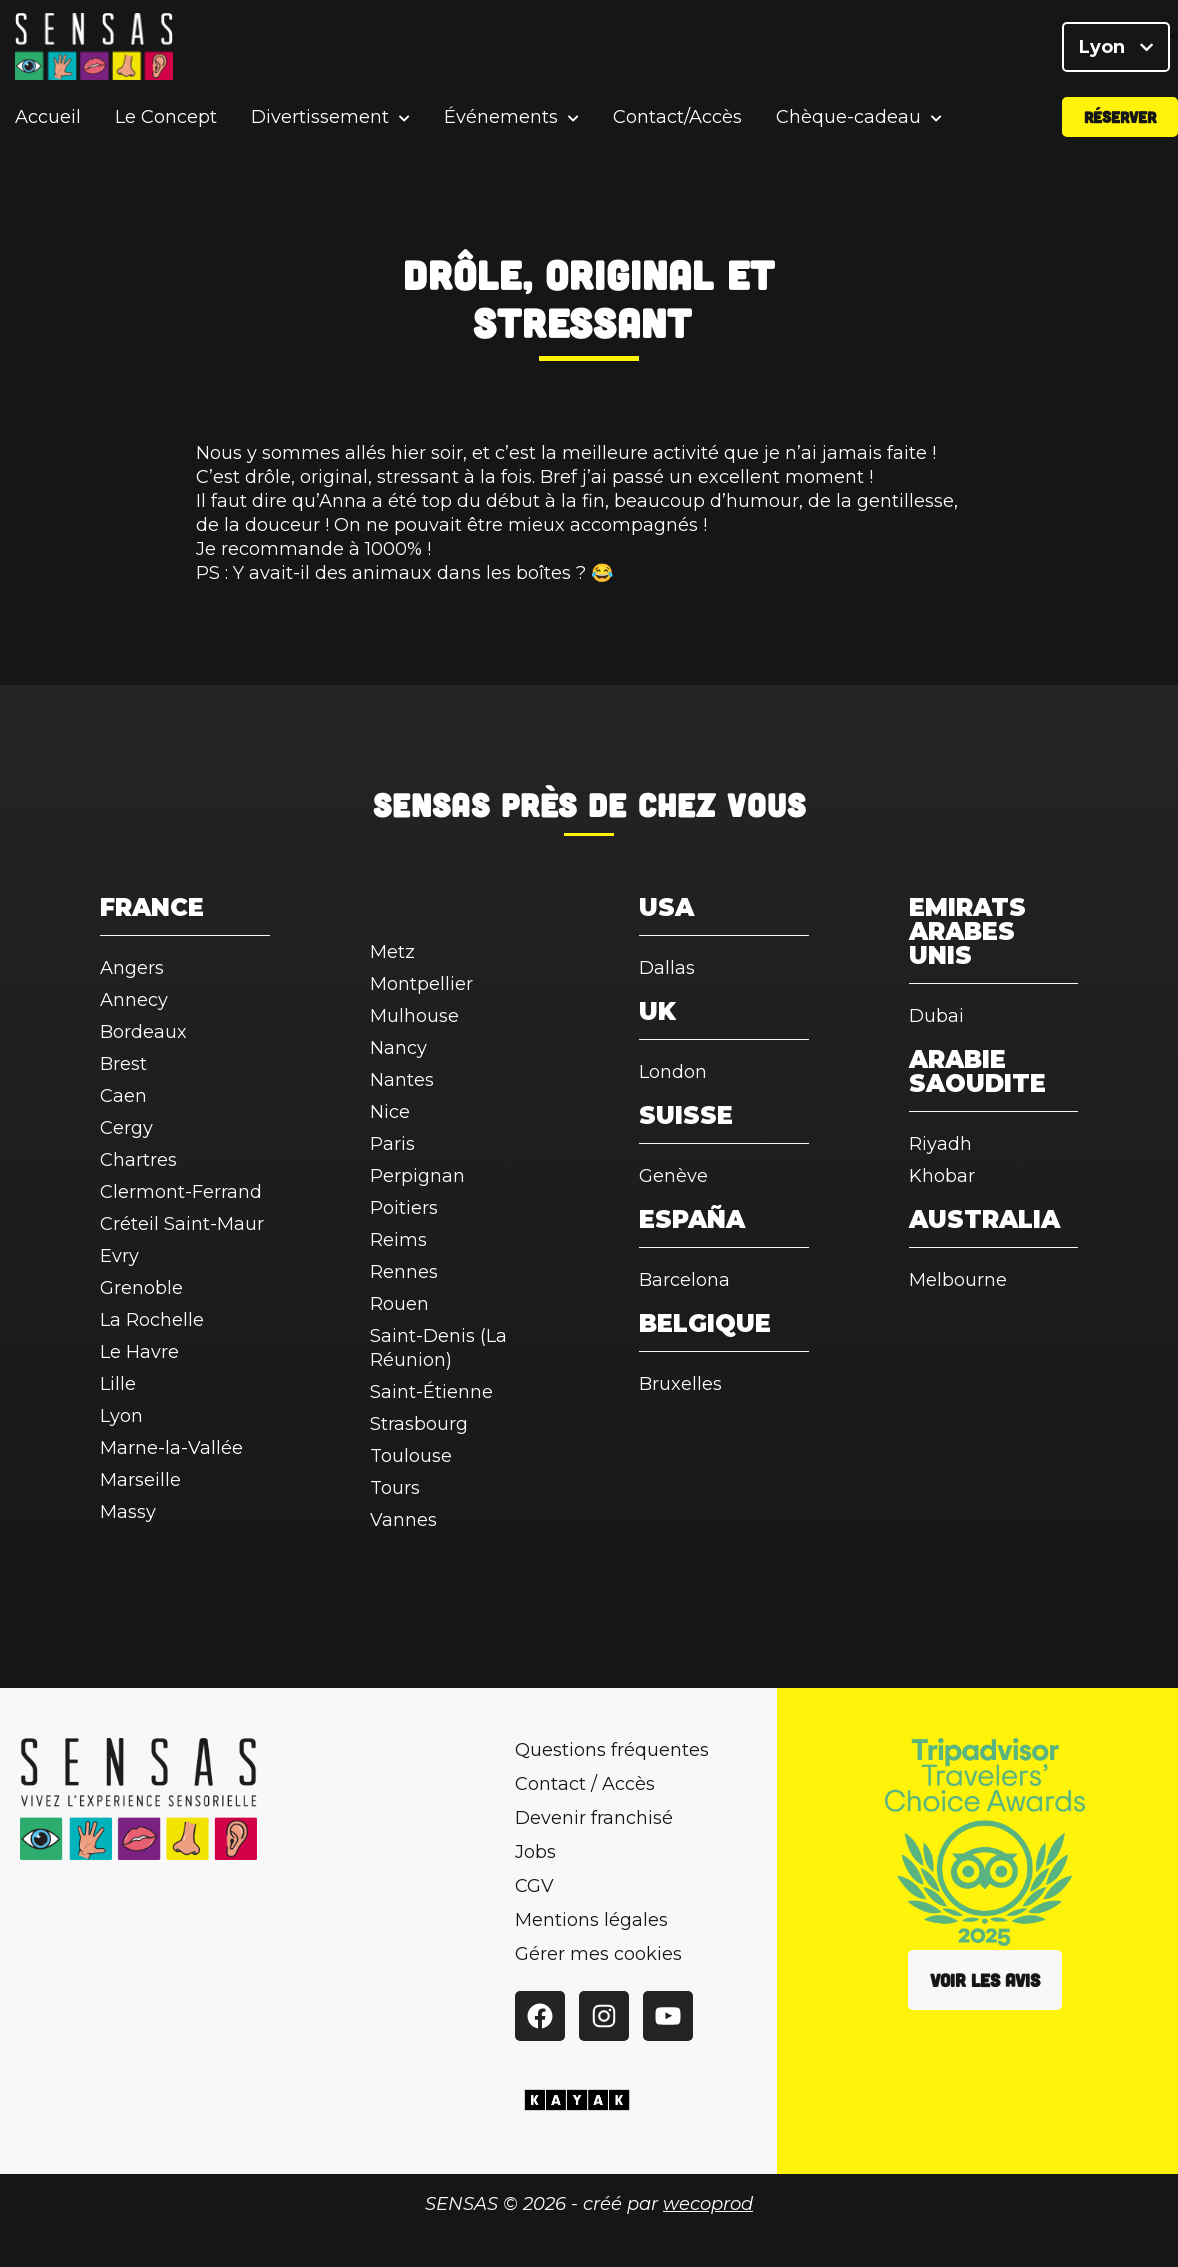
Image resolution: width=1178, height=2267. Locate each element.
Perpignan (417, 1176)
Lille (118, 1384)
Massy (128, 1512)
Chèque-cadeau (848, 124)
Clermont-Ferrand (181, 1192)
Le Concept (166, 124)
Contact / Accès (585, 1784)
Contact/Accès (677, 124)
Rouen (399, 1304)
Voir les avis (985, 1980)
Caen (123, 1096)
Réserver (1120, 123)
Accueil (48, 124)
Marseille (140, 1480)
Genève (673, 1176)
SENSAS (431, 804)
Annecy (134, 1000)
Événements (501, 124)
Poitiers (404, 1208)
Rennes (404, 1272)
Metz (392, 952)
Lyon (1116, 50)
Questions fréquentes (612, 1750)
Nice (390, 1112)
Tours (395, 1488)
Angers (132, 968)
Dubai (936, 1016)
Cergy (126, 1128)
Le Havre (139, 1352)
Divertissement (320, 124)
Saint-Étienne (431, 1392)
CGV (534, 1886)
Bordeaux (143, 1032)
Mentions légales (591, 1920)
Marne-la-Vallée (171, 1448)
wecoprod (708, 2204)
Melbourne (958, 1280)
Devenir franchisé (594, 1818)
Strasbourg (419, 1424)
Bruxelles (680, 1384)
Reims (398, 1240)
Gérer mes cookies (598, 1954)
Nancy (398, 1048)
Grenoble (141, 1288)
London (673, 1072)
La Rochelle (152, 1320)
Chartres (138, 1160)
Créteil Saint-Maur (182, 1224)
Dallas (667, 968)
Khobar (942, 1176)
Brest (123, 1064)
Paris (392, 1144)
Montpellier (421, 984)
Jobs (535, 1852)
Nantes (402, 1080)
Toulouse (411, 1456)
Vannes (403, 1520)
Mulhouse (414, 1016)
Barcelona (684, 1280)
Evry (119, 1256)
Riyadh (940, 1144)
